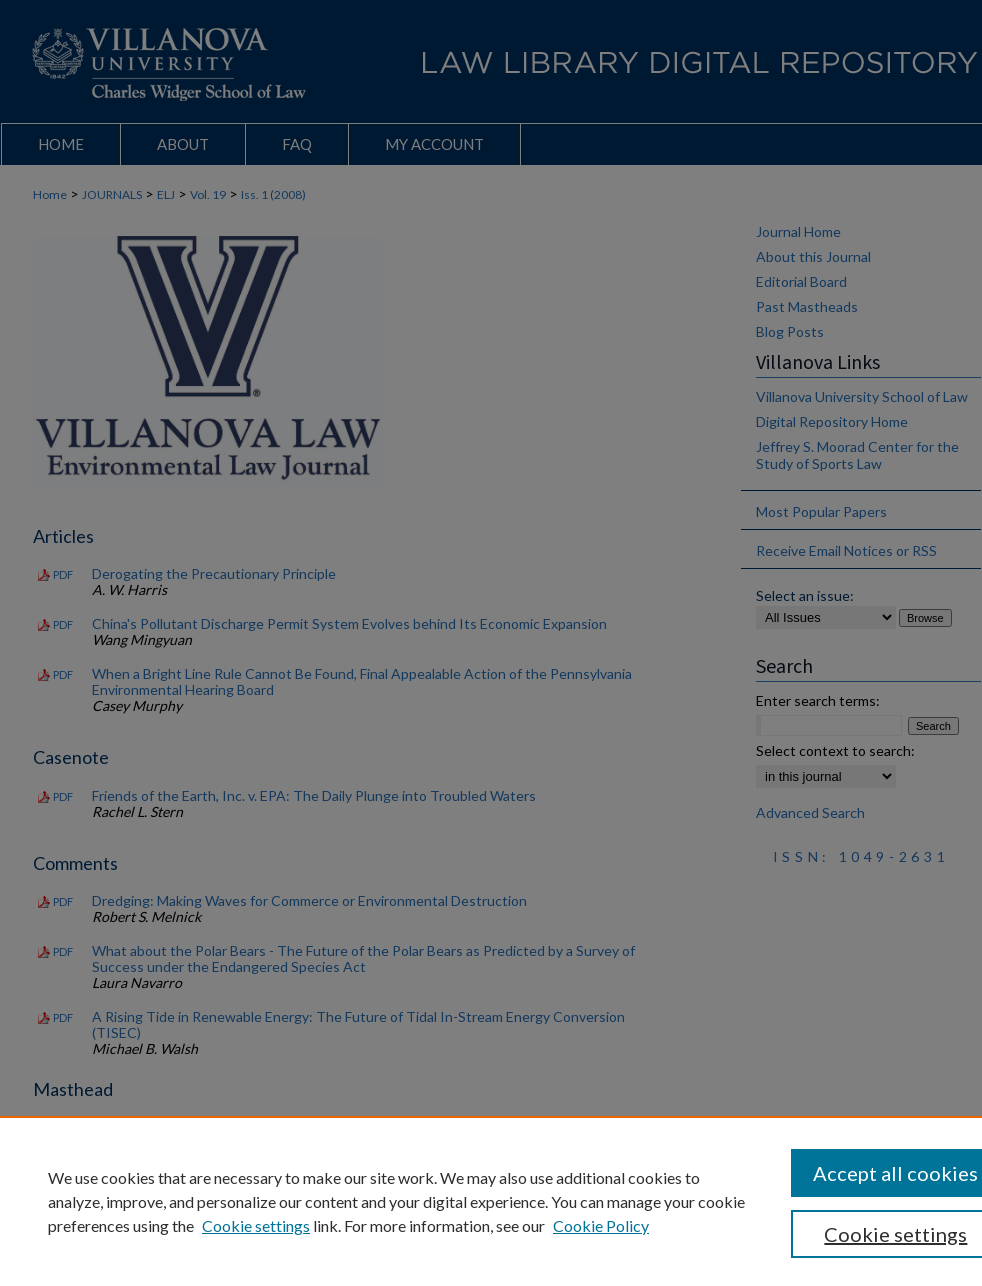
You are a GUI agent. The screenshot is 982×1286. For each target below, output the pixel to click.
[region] (491, 1201)
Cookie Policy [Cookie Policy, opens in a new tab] (601, 1225)
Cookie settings (256, 1225)
